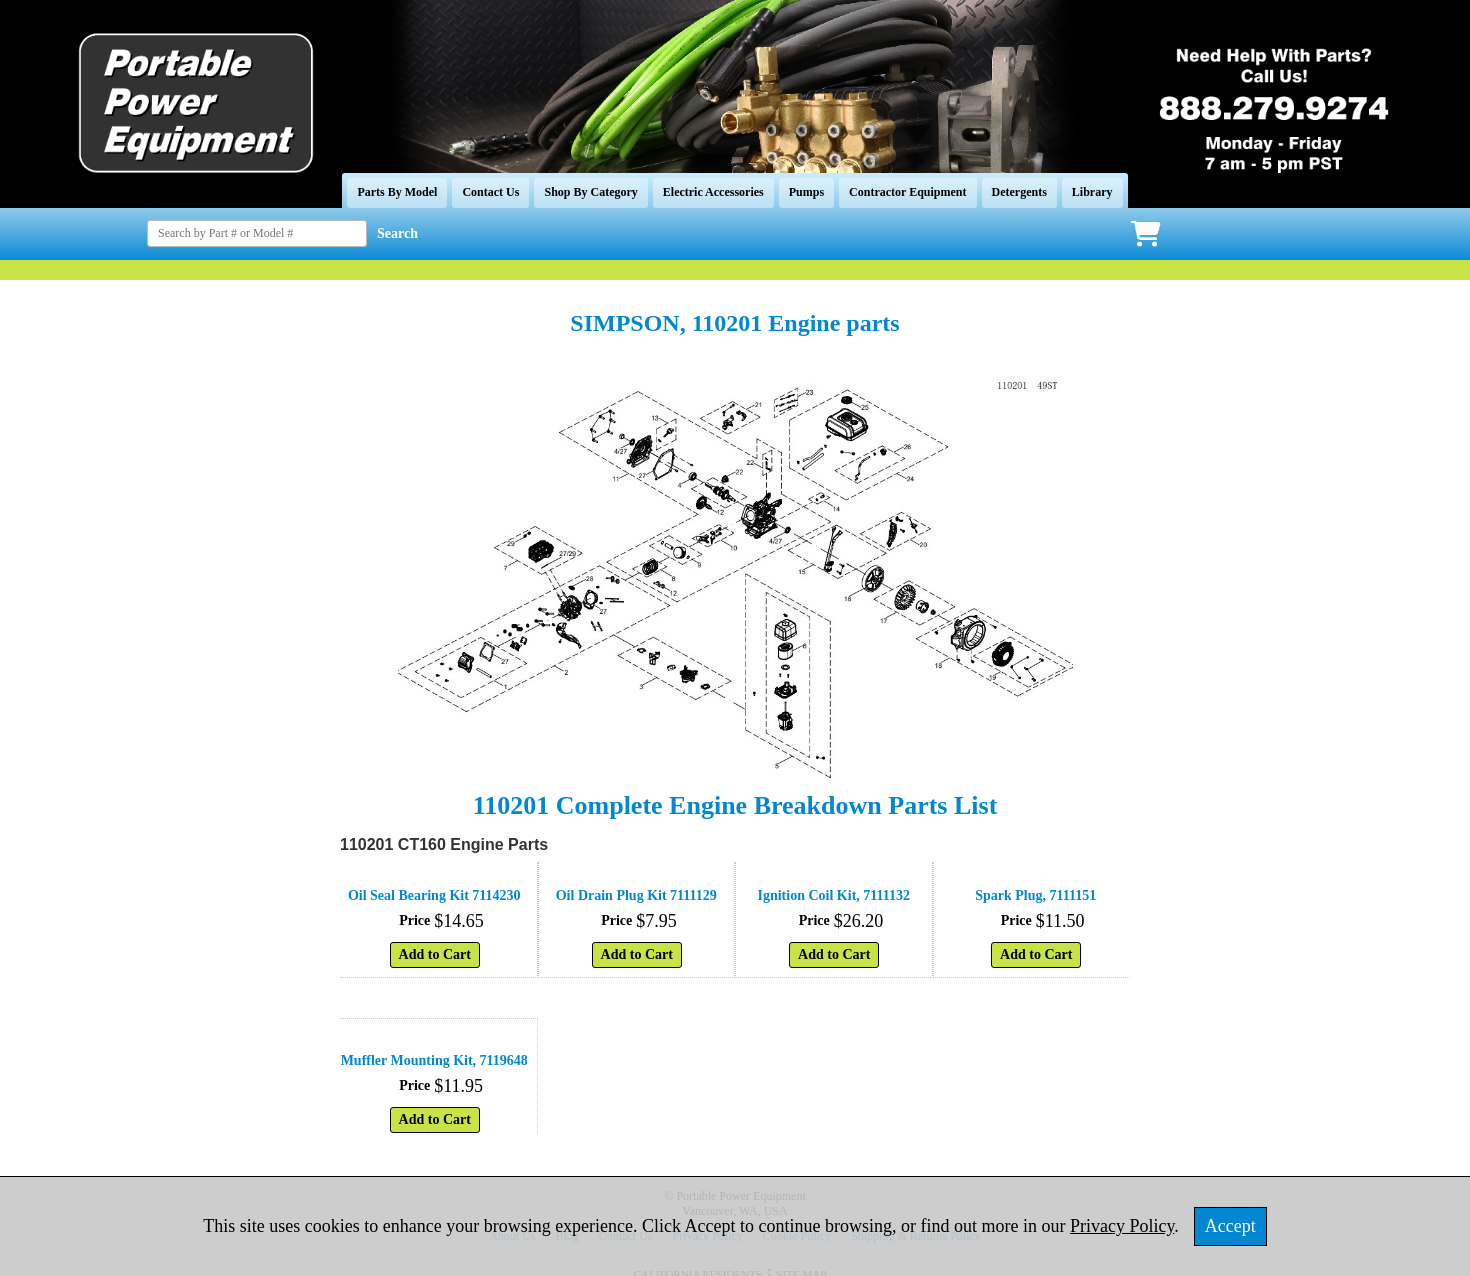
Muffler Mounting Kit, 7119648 (434, 1060)
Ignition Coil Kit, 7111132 (834, 895)
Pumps (806, 192)
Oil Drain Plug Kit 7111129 (636, 895)
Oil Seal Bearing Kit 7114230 (434, 895)
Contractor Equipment (907, 192)
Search (397, 233)
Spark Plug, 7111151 (1035, 895)
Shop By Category (590, 192)
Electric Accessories (713, 192)
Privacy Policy (1122, 1226)
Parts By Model (397, 192)
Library (1092, 192)
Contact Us (490, 192)
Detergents (1019, 192)
